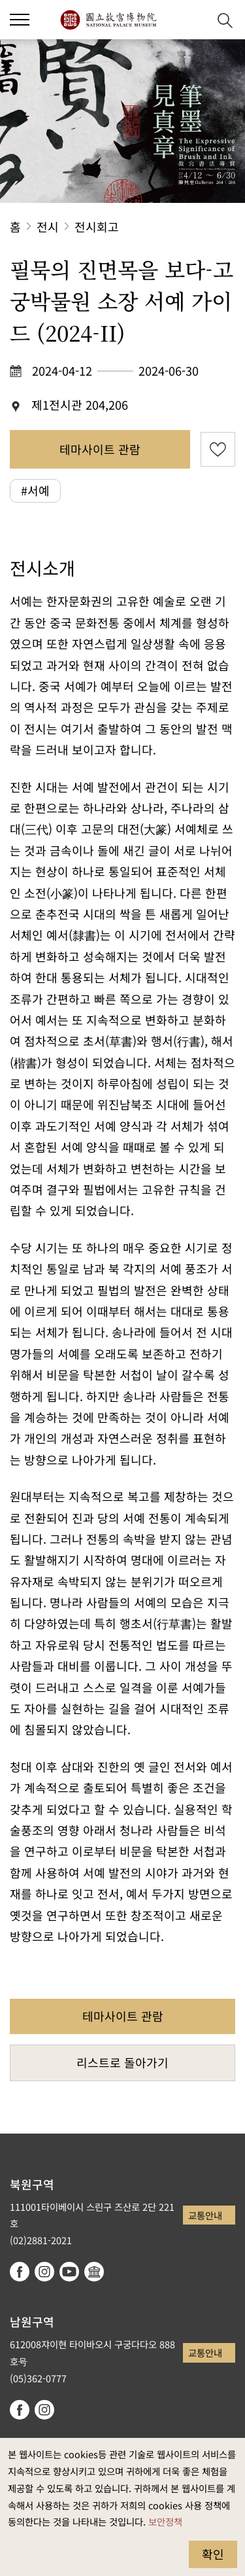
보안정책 (165, 2521)
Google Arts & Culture (94, 2271)
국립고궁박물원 (108, 19)
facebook (19, 2271)
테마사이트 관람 (99, 448)
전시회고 (96, 226)
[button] (193, 20)
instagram (44, 2271)
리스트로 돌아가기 (122, 2062)
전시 (48, 226)
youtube (69, 2271)
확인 (213, 2553)
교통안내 (205, 2215)
